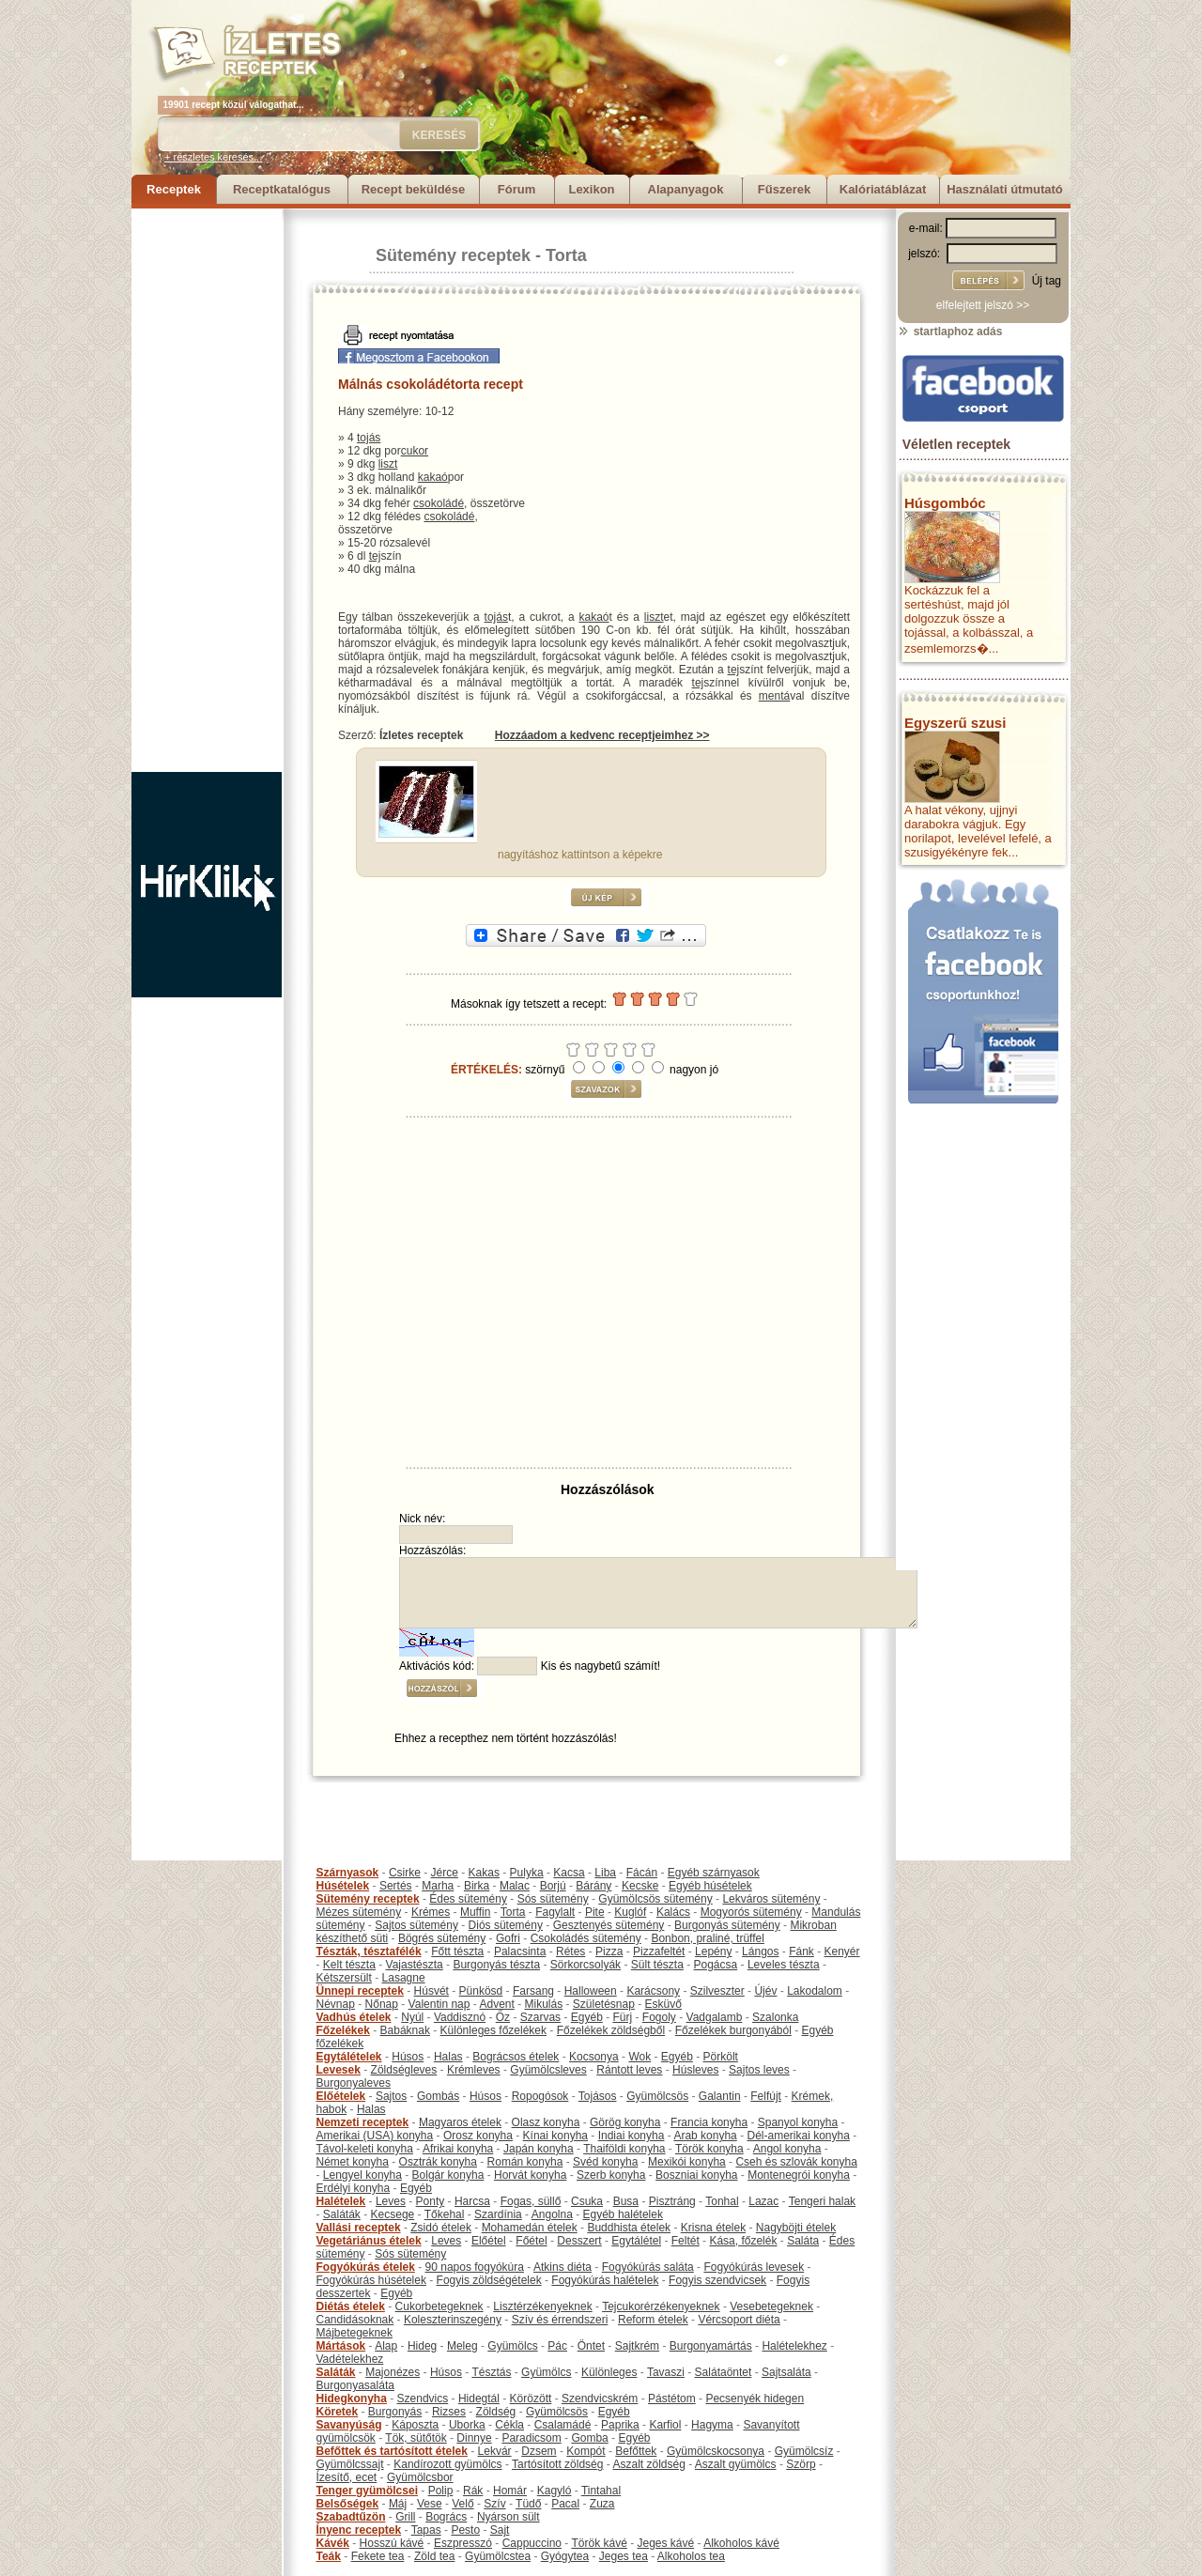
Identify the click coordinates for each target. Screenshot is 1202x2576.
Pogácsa (716, 1964)
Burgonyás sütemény (727, 1925)
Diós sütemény (506, 1925)
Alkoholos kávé (741, 2543)
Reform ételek (653, 2319)
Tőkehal (444, 2214)
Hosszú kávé (392, 2543)
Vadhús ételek (354, 2017)
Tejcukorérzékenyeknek (660, 2306)
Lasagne (403, 1977)
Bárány (593, 1885)
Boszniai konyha (696, 2175)
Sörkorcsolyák (585, 1964)
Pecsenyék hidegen (754, 2398)
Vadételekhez (350, 2359)
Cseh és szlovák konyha (795, 2161)
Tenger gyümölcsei (367, 2490)
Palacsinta (520, 1951)
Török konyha (709, 2148)
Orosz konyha (478, 2135)
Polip (441, 2490)
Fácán (641, 1872)
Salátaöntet (723, 2372)
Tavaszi (666, 2372)
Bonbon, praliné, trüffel (707, 1938)
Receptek (173, 189)
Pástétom (672, 2398)
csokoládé (438, 503)
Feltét (685, 2240)
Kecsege (393, 2214)
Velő (462, 2503)
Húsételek (343, 1885)
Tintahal (601, 2490)
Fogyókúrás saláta (648, 2267)
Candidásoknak (355, 2319)
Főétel (531, 2240)
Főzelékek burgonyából (733, 2030)
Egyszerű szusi (955, 723)
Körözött (531, 2398)
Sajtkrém (637, 2345)
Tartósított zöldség (557, 2464)
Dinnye (473, 2438)
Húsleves (695, 2069)
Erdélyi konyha (353, 2188)
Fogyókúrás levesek (753, 2267)
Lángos (760, 1951)
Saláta (803, 2240)
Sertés (395, 1885)
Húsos (408, 2056)
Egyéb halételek (623, 2214)
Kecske (640, 1885)
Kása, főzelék (743, 2240)
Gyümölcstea (498, 2556)
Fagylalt (555, 1912)
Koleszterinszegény (452, 2319)
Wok (639, 2056)
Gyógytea (565, 2556)
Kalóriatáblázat (883, 189)
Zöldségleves (404, 2069)
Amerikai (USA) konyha (375, 2135)
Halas (448, 2056)
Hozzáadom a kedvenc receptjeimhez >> (602, 735)
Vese (429, 2503)
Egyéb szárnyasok (714, 1872)
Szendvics (423, 2398)
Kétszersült (344, 1977)
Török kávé (598, 2543)
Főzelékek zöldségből (611, 2030)
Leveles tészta (783, 1964)
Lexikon (591, 189)
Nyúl (412, 2017)
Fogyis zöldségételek (489, 2280)
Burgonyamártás (711, 2345)
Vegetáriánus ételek (369, 2240)
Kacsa (568, 1872)
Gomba (589, 2438)
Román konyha (525, 2161)
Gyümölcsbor (420, 2477)
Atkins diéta (562, 2267)
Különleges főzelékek (493, 2030)
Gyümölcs (512, 2345)
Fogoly (659, 2017)
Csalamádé (563, 2424)
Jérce (444, 1872)
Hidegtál (479, 2398)
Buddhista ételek (628, 2227)
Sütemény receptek (453, 255)
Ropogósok (540, 2096)
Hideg (422, 2345)
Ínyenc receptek (359, 2530)
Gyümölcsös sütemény (655, 1898)
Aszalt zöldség (648, 2464)
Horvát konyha (530, 2175)
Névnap (335, 2004)
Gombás (438, 2096)
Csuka (587, 2201)
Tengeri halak (822, 2201)
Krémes (430, 1912)
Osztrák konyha (438, 2161)
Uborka (467, 2424)
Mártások (341, 2345)
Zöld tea (434, 2556)
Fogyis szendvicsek (717, 2280)
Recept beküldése (414, 189)
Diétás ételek (350, 2306)
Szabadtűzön (351, 2516)
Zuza (602, 2503)
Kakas (484, 1872)
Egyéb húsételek (710, 1885)
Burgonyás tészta (496, 1964)
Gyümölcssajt (350, 2464)
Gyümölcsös (657, 2096)
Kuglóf (630, 1912)
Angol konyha (787, 2148)
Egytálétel (636, 2240)
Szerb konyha (611, 2175)
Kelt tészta (349, 1964)
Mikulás (543, 2004)
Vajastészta (414, 1964)
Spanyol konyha (798, 2122)
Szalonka (775, 2017)
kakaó (433, 477)
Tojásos (597, 2096)
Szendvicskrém (600, 2398)
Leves (391, 2201)
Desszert (579, 2240)
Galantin (720, 2096)
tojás (368, 437)
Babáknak (405, 2030)
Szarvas (540, 2017)
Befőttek (635, 2451)
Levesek (338, 2069)
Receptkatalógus (282, 189)
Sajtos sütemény (416, 1925)
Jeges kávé (665, 2543)
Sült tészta (657, 1964)
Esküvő (663, 2004)
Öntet (591, 2345)
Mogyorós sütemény (751, 1912)
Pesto (465, 2530)
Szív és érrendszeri (560, 2319)
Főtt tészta (457, 1951)
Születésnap (604, 2004)
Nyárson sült (508, 2516)
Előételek (341, 2096)
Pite (595, 1912)
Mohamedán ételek (530, 2227)
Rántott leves (629, 2069)
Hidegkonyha (351, 2398)
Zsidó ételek (440, 2227)
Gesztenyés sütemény (609, 1925)
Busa (626, 2201)
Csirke (405, 1872)
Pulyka (527, 1872)
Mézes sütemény (359, 1912)
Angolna (552, 2214)
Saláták (342, 2214)
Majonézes (392, 2372)
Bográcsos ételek (515, 2056)
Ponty (430, 2201)
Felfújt (765, 2096)
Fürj (622, 2017)
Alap (386, 2345)
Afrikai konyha (458, 2148)
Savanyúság (349, 2424)
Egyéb (587, 2017)
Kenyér (842, 1951)
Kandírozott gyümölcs (447, 2464)
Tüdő (528, 2503)
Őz (503, 2017)
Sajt (500, 2530)
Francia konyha (708, 2122)
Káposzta (415, 2424)
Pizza (609, 1951)
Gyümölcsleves (548, 2069)
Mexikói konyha (687, 2161)
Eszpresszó (463, 2543)
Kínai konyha (555, 2135)
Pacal (565, 2503)
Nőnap (381, 2004)
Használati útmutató (1005, 189)
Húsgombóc (945, 503)
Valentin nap (439, 2004)
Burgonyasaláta (355, 2385)
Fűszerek (784, 189)
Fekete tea (378, 2556)
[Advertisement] (206, 490)
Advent (496, 2004)
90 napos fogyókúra (474, 2267)
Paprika (620, 2424)
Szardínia (498, 2214)
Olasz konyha (546, 2122)
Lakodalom (814, 1991)
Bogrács (446, 2516)
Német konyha (352, 2161)
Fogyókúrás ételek (365, 2267)
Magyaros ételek (460, 2122)
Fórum (516, 189)
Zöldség (496, 2411)
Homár (510, 2490)
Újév (765, 1991)
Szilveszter (717, 1991)
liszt (388, 463)
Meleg (462, 2345)
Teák (328, 2556)
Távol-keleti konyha (364, 2148)
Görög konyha (625, 2122)
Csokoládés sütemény (586, 1938)
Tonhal (721, 2201)
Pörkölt (720, 2056)
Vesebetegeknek (771, 2306)
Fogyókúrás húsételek (371, 2280)
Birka (476, 1885)
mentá (774, 695)
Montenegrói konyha (798, 2175)
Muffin (475, 1912)
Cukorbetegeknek (439, 2306)
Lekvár (495, 2451)
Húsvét (431, 1991)
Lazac (763, 2201)
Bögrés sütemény (441, 1938)
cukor (414, 450)
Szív (494, 2503)
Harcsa (472, 2201)
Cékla (509, 2424)
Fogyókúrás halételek (604, 2280)
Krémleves (474, 2069)
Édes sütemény (468, 1898)
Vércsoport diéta (738, 2319)
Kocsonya (594, 2056)
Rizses (449, 2411)
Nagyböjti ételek (796, 2227)
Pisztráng (672, 2201)
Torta (566, 255)
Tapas (426, 2530)
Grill (405, 2516)
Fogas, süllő (531, 2201)
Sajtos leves (759, 2069)
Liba (605, 1872)
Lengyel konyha (362, 2175)
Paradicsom (531, 2438)
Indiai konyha (631, 2135)
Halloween (590, 1991)
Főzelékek (343, 2030)
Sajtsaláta (786, 2372)
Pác (557, 2345)
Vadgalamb (714, 2017)
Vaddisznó (459, 2017)
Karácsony (653, 1991)
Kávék (332, 2543)
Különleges (609, 2372)
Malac (515, 1885)
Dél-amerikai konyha (798, 2135)
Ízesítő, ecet (347, 2477)
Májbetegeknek (354, 2332)
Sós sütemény (553, 1898)
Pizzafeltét (659, 1951)
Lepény (713, 1951)
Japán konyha (538, 2148)
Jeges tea (623, 2556)
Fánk (801, 1951)
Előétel (488, 2240)
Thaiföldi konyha (624, 2148)
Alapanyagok (686, 189)
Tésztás (491, 2372)
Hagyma (712, 2424)
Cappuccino (532, 2543)
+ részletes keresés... (213, 156)
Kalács (673, 1912)
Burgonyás (395, 2411)
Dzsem (538, 2451)
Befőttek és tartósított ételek (392, 2451)
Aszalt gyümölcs (736, 2464)
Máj (398, 2503)
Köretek (337, 2411)
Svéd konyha (605, 2161)
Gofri (508, 1938)
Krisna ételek (713, 2227)
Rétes (570, 1951)
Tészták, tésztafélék (369, 1951)
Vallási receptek (358, 2227)
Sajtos (391, 2096)
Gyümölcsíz (804, 2451)
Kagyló (554, 2490)
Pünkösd (481, 1991)
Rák (473, 2490)
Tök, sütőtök (415, 2438)
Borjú (553, 1885)
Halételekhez (794, 2345)
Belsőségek (347, 2503)
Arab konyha (704, 2135)
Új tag (1046, 280)
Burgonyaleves (353, 2083)
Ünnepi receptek (360, 1991)
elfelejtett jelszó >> (982, 305)
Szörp (800, 2464)
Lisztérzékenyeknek (542, 2306)
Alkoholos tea (691, 2556)
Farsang (533, 1991)
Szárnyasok (347, 1872)
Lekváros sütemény (771, 1898)
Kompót (585, 2451)
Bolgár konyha (448, 2175)
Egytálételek (349, 2056)
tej (375, 556)
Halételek (341, 2201)
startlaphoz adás (950, 331)
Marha (438, 1885)
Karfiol (665, 2424)
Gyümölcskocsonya (715, 2451)
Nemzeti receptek (362, 2122)
